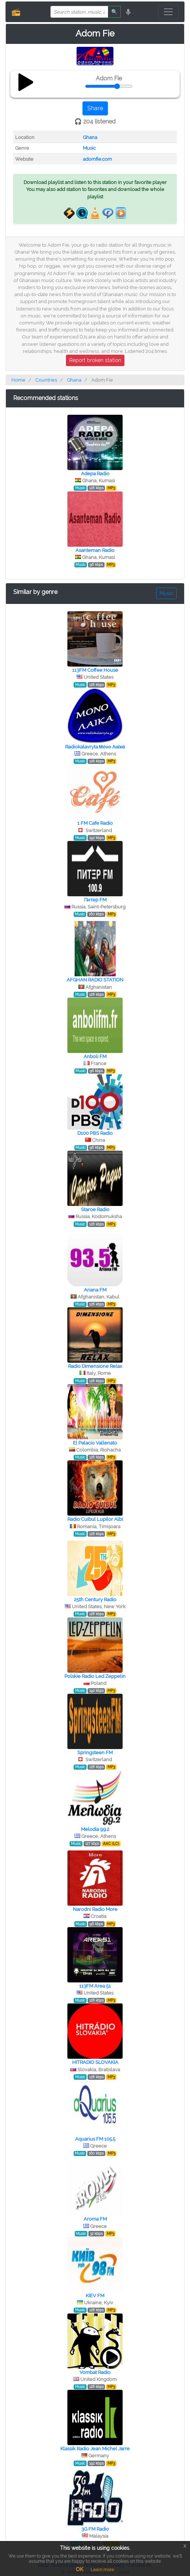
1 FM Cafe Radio (95, 823)
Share (95, 108)
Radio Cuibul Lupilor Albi (95, 1519)
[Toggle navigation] (168, 11)
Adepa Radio (95, 473)
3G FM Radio (95, 2529)
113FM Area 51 (95, 1986)
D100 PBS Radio (95, 1133)
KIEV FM (95, 2295)
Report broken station (95, 360)
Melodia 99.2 (95, 1829)
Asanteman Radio (95, 550)
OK (79, 2569)
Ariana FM (95, 1290)
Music (89, 148)
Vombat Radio (95, 2372)
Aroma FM (95, 2219)
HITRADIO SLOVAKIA (95, 2062)
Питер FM (95, 900)
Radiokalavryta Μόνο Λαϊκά (95, 747)
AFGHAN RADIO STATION (95, 980)
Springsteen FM (95, 1752)
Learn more (102, 2569)
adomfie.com (97, 159)
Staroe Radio (95, 1209)
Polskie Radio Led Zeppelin (95, 1676)
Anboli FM (95, 1056)
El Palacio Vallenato (95, 1443)
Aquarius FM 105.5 (95, 2139)
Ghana (90, 137)
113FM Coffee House (95, 670)
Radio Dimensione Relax (95, 1366)
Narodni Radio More (95, 1909)
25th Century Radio (95, 1599)
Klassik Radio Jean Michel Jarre (95, 2448)
